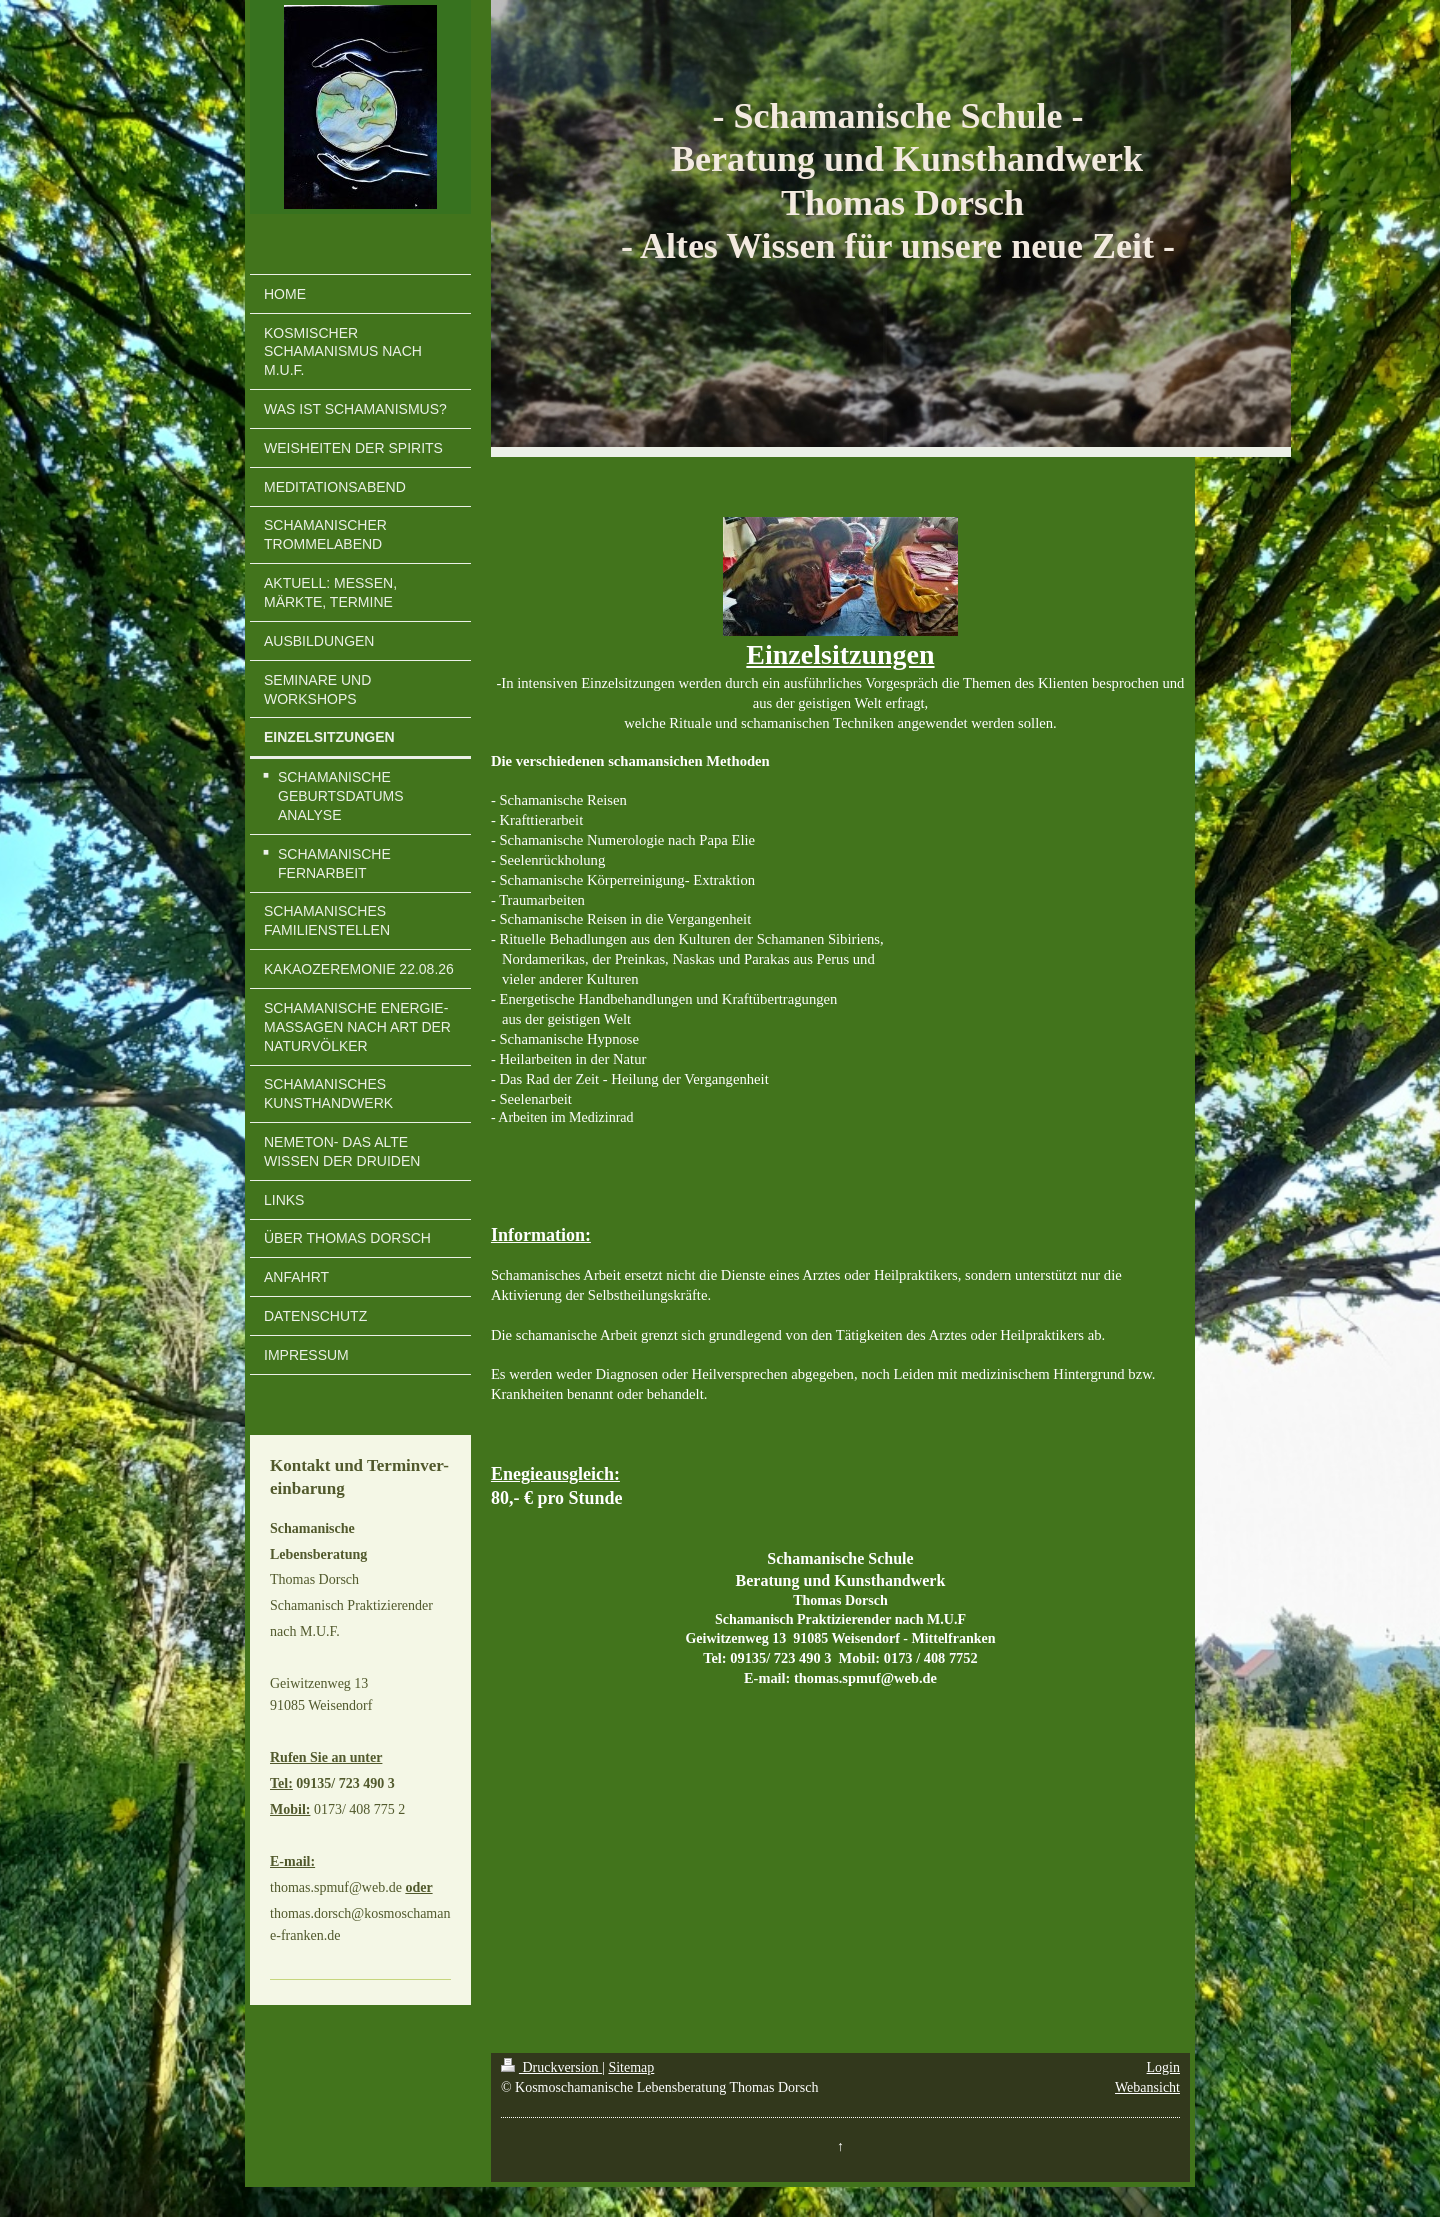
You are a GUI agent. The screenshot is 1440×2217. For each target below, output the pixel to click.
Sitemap (631, 2067)
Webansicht (1147, 2087)
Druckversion (551, 2067)
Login (1163, 2067)
